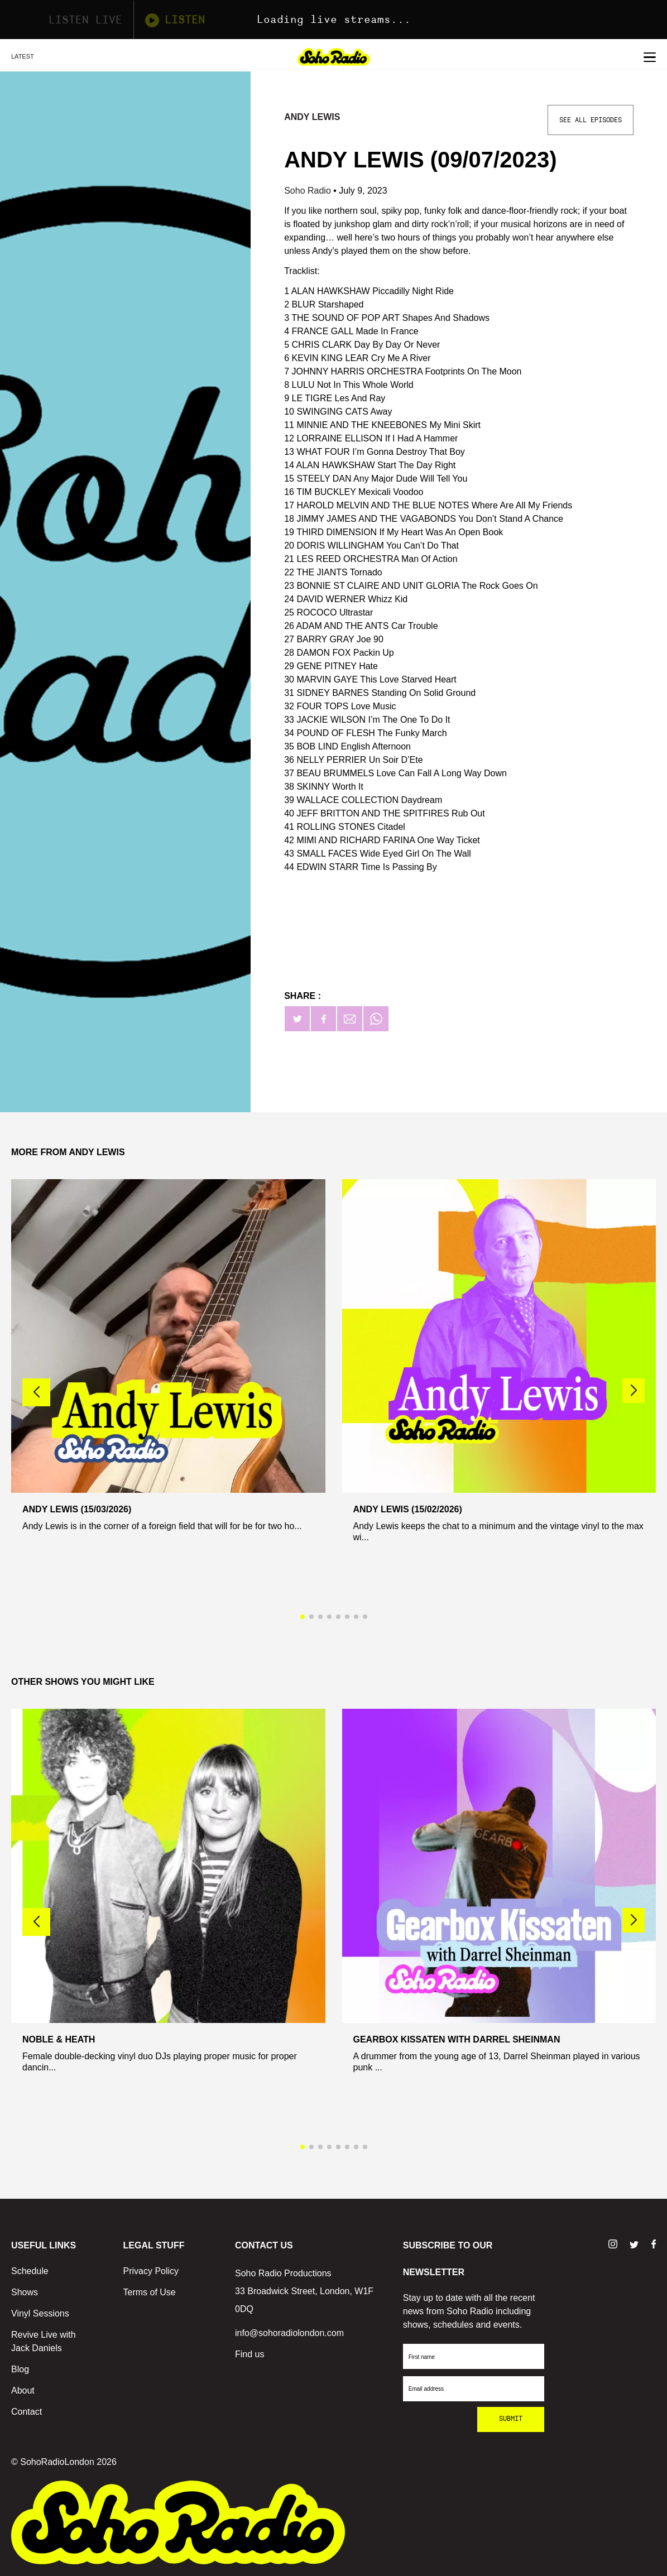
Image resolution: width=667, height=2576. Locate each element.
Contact (26, 2411)
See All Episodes (590, 120)
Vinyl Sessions (40, 2313)
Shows (24, 2292)
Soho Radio (308, 190)
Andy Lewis (312, 117)
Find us (249, 2354)
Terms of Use (149, 2292)
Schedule (30, 2271)
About (23, 2390)
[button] (633, 1390)
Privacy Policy (151, 2271)
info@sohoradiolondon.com (289, 2333)
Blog (20, 2369)
